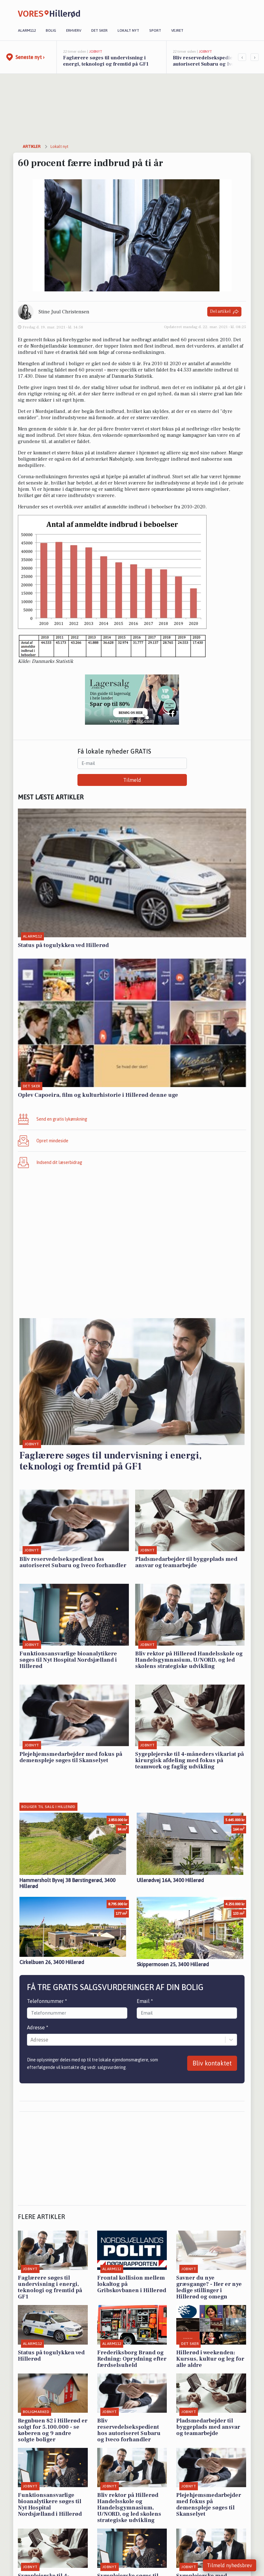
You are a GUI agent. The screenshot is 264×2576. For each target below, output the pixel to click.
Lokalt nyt (128, 30)
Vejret (177, 30)
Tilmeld (132, 780)
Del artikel (224, 312)
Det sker (99, 30)
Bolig (51, 30)
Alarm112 (27, 30)
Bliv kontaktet (212, 2063)
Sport (155, 30)
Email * (145, 2001)
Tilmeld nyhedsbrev (229, 2565)
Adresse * (37, 2027)
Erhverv (73, 30)
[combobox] (31, 2039)
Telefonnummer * (47, 2001)
